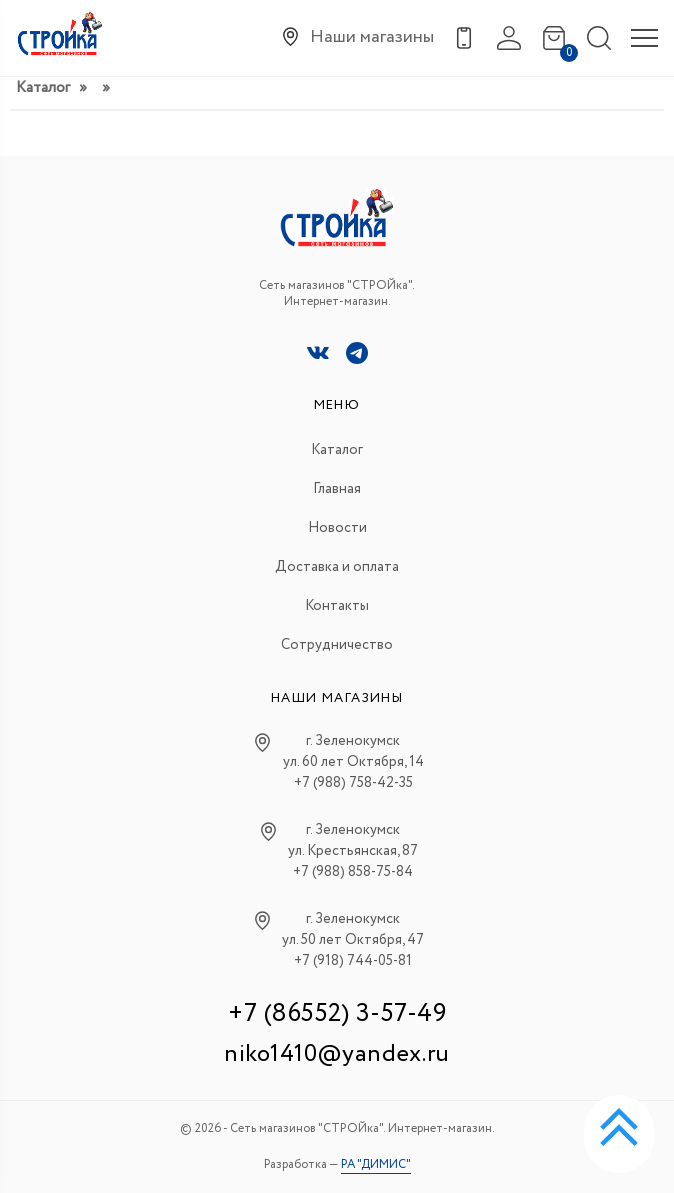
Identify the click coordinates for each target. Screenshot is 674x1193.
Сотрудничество (337, 645)
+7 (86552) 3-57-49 (337, 1013)
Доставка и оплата (337, 567)
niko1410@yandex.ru (337, 1054)
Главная (337, 489)
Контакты (337, 606)
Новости (337, 528)
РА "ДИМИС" (376, 1164)
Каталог (43, 88)
